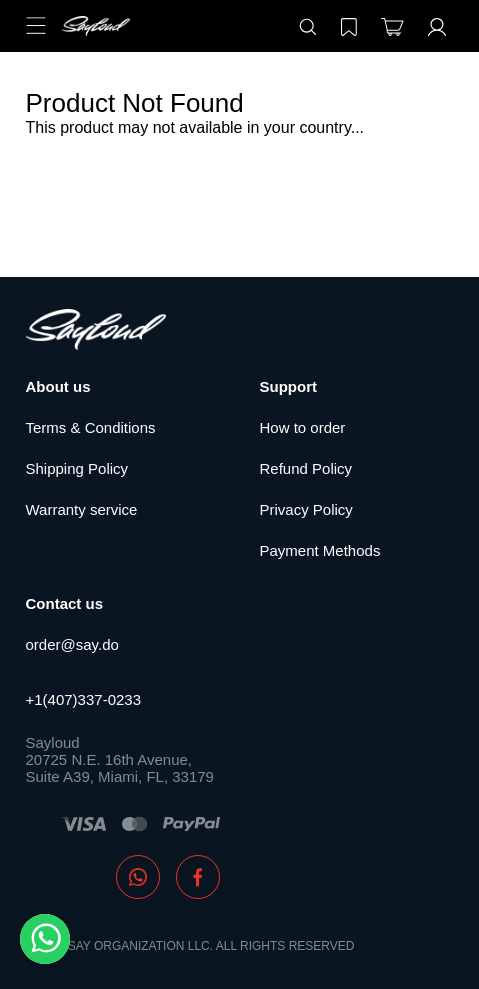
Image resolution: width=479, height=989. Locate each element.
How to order (303, 427)
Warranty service (82, 509)
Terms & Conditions (91, 427)
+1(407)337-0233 (84, 699)
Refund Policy (306, 468)
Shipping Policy (77, 468)
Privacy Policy (306, 509)
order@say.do (72, 644)
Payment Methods (320, 550)
